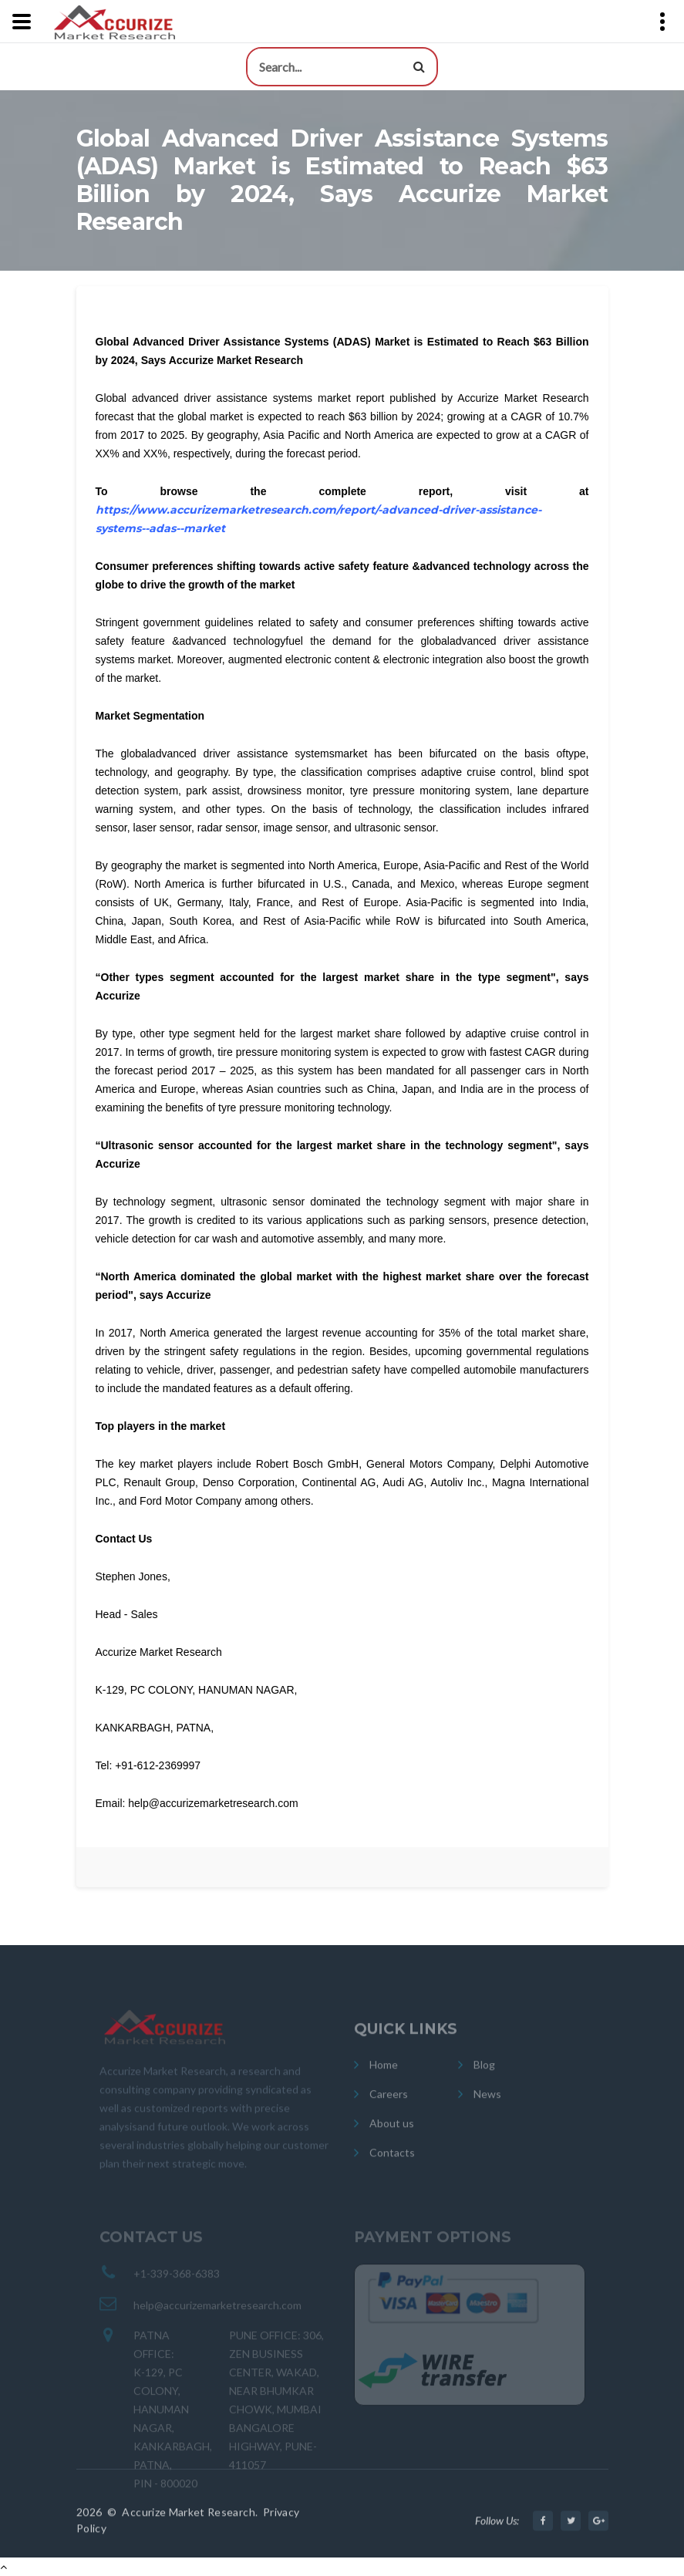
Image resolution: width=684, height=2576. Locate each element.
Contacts (392, 2163)
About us (391, 2134)
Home (383, 2075)
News (487, 2105)
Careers (388, 2105)
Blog (484, 2075)
